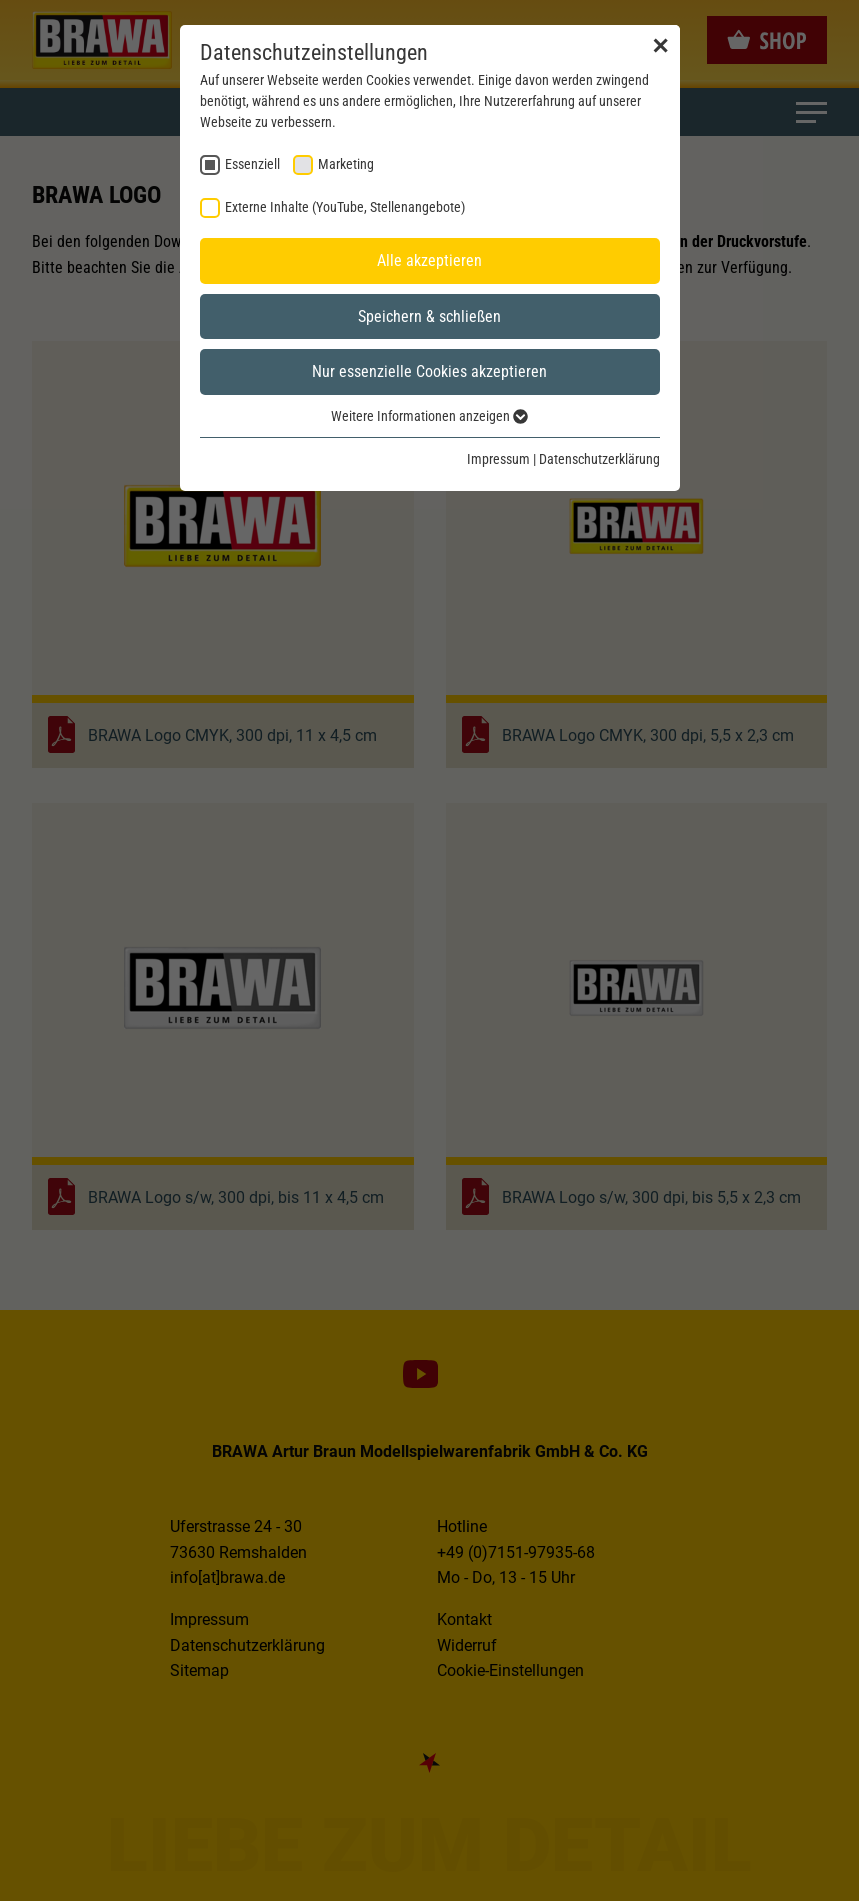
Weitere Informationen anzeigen (429, 416)
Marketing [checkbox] (346, 164)
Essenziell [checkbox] (252, 164)
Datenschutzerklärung (599, 459)
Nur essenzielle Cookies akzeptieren (429, 371)
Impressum (498, 459)
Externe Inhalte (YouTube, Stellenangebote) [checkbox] (345, 207)
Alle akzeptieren (429, 260)
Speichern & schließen (429, 316)
